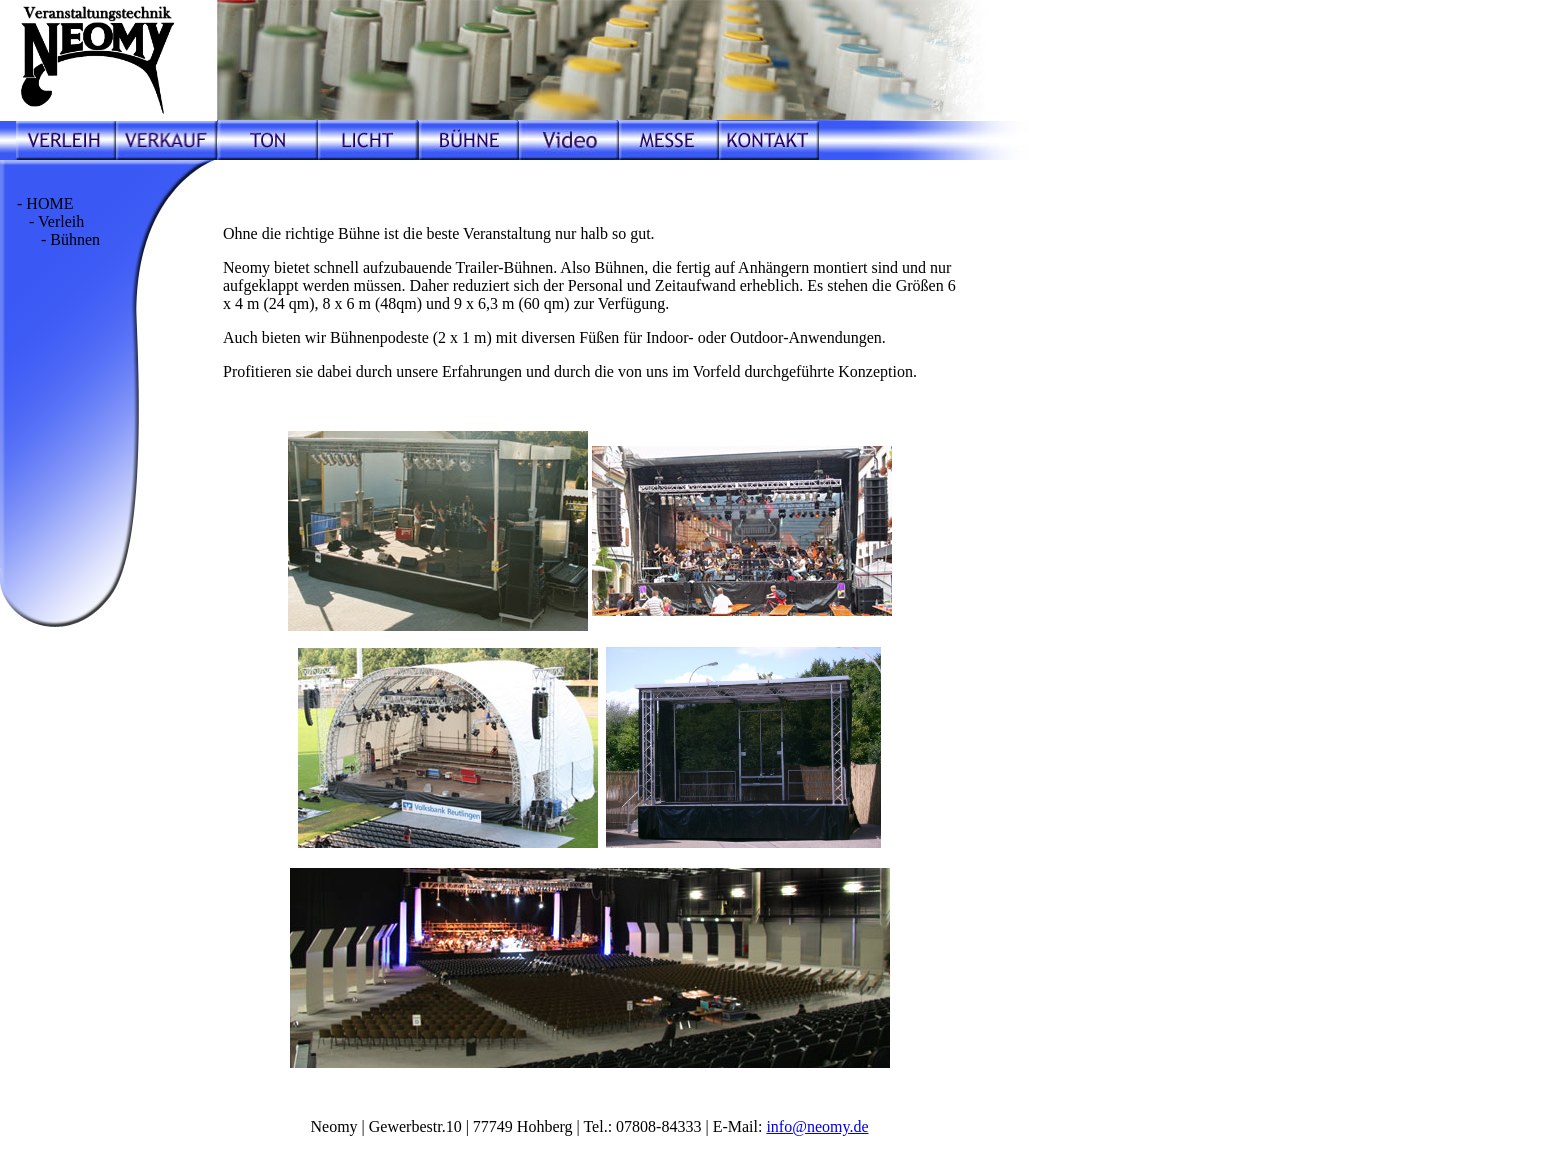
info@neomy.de (817, 1126)
